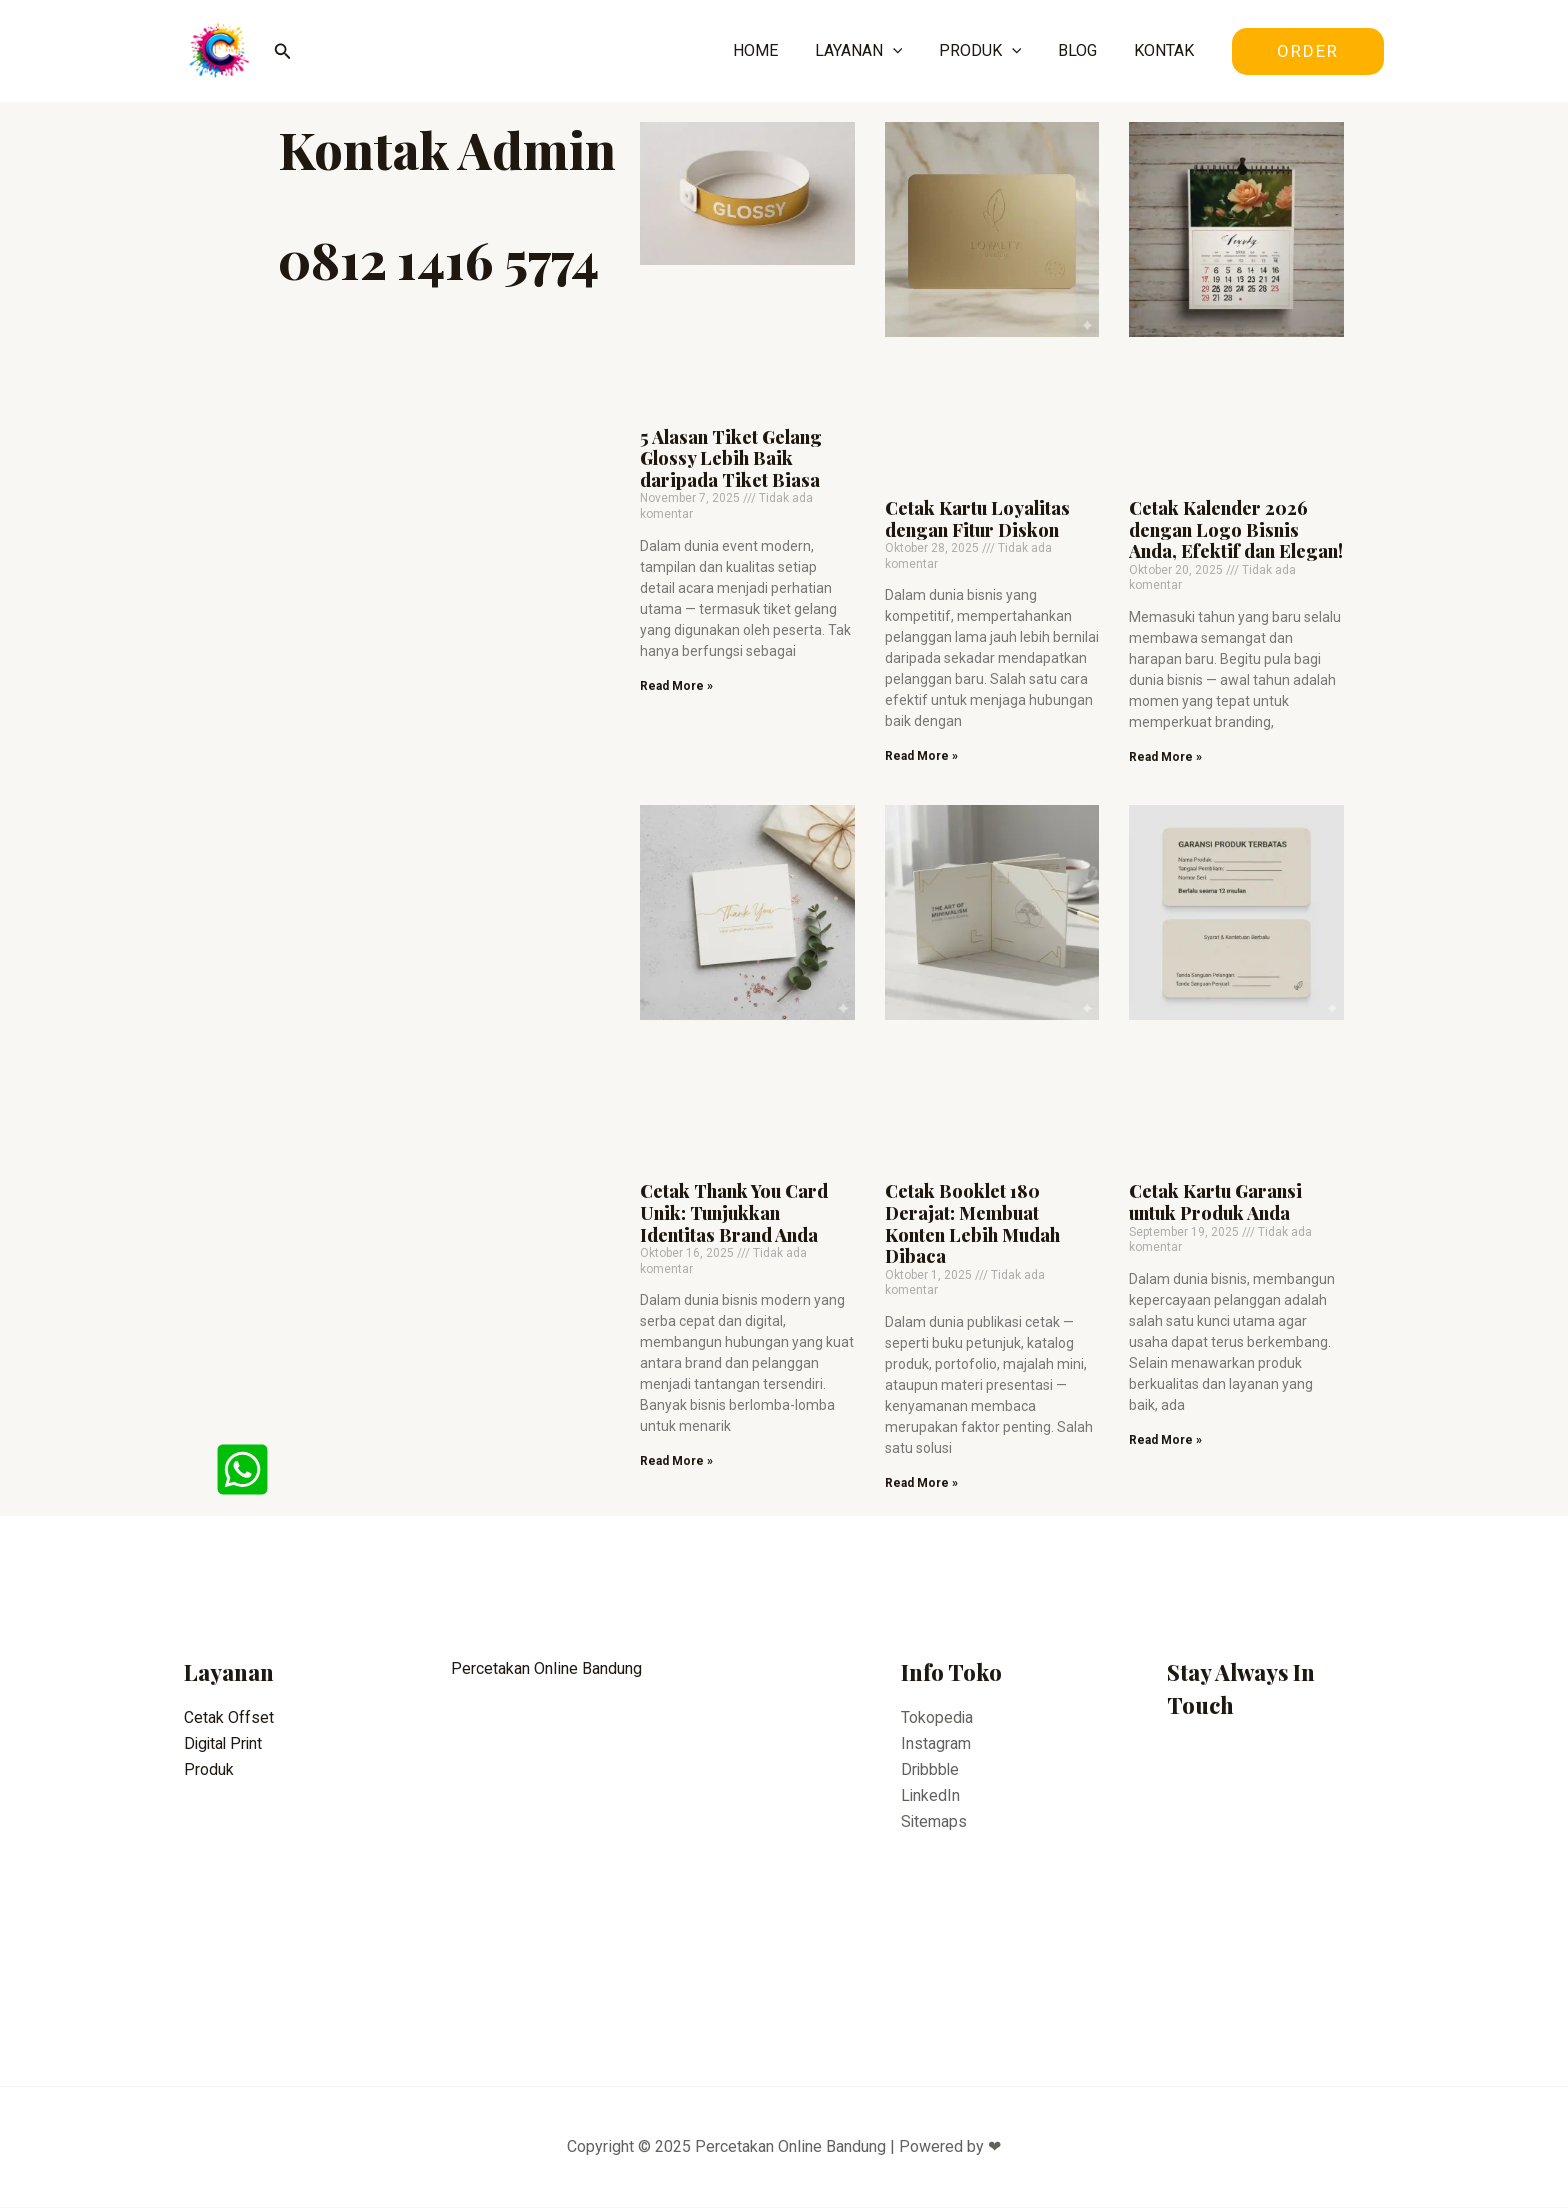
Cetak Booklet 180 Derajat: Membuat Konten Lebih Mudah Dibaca (972, 1224)
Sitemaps (934, 1822)
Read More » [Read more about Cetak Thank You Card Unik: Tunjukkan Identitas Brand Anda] (676, 1462)
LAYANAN (875, 51)
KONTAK (1166, 50)
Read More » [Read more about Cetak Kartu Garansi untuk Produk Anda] (1165, 1440)
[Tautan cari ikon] (283, 51)
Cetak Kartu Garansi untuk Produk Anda (1215, 1203)
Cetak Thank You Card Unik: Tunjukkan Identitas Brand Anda (734, 1213)
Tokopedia (937, 1717)
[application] (909, 51)
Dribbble (931, 1770)
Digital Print (225, 1743)
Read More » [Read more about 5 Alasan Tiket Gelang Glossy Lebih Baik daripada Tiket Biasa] (676, 686)
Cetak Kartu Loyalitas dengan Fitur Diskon (977, 519)
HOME (776, 50)
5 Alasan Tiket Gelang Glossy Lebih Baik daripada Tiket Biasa (731, 458)
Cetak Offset (229, 1717)
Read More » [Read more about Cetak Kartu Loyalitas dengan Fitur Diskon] (921, 756)
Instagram (936, 1743)
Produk (209, 1770)
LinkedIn (931, 1796)
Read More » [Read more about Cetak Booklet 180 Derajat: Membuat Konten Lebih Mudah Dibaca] (921, 1483)
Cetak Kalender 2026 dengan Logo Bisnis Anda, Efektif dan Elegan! (1236, 529)
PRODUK (991, 51)
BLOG (1084, 50)
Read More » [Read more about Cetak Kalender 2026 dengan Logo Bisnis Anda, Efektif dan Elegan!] (1165, 757)
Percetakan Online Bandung (546, 1669)
